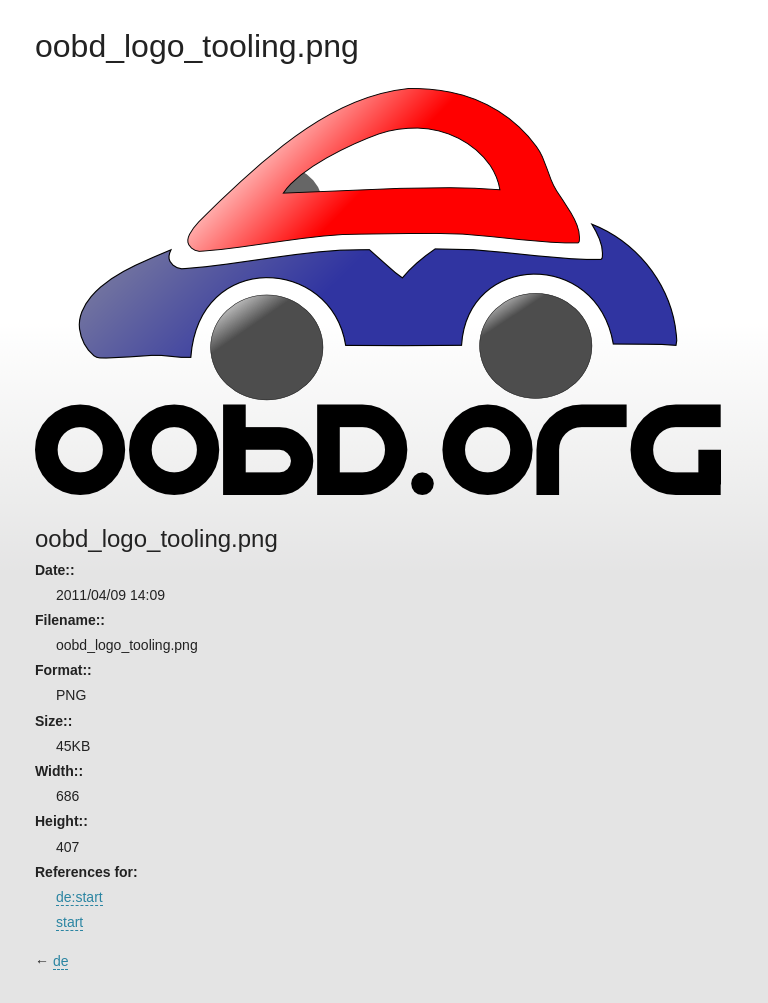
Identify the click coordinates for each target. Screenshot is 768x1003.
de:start (79, 897)
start (69, 922)
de (61, 961)
